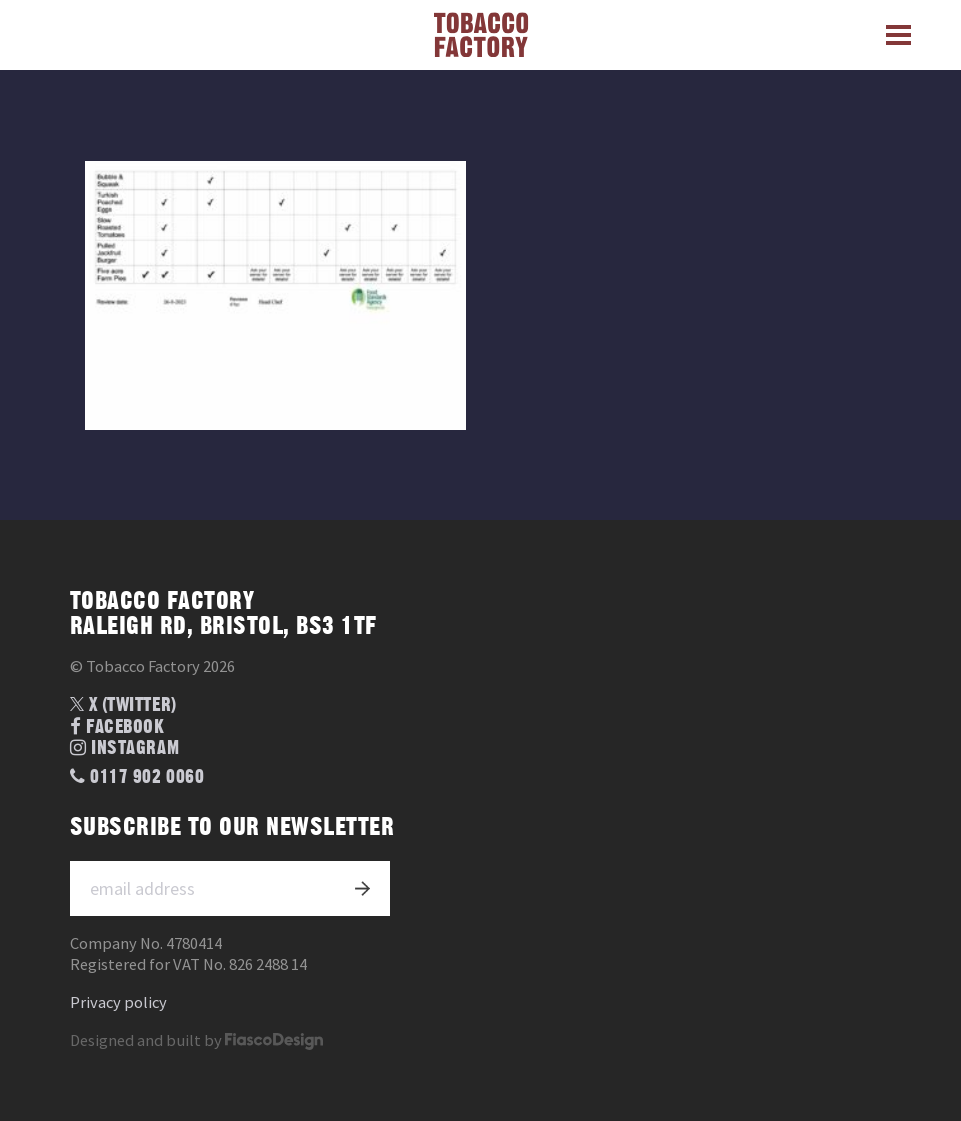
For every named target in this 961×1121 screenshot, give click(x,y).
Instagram (124, 748)
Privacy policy (118, 1002)
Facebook (117, 727)
